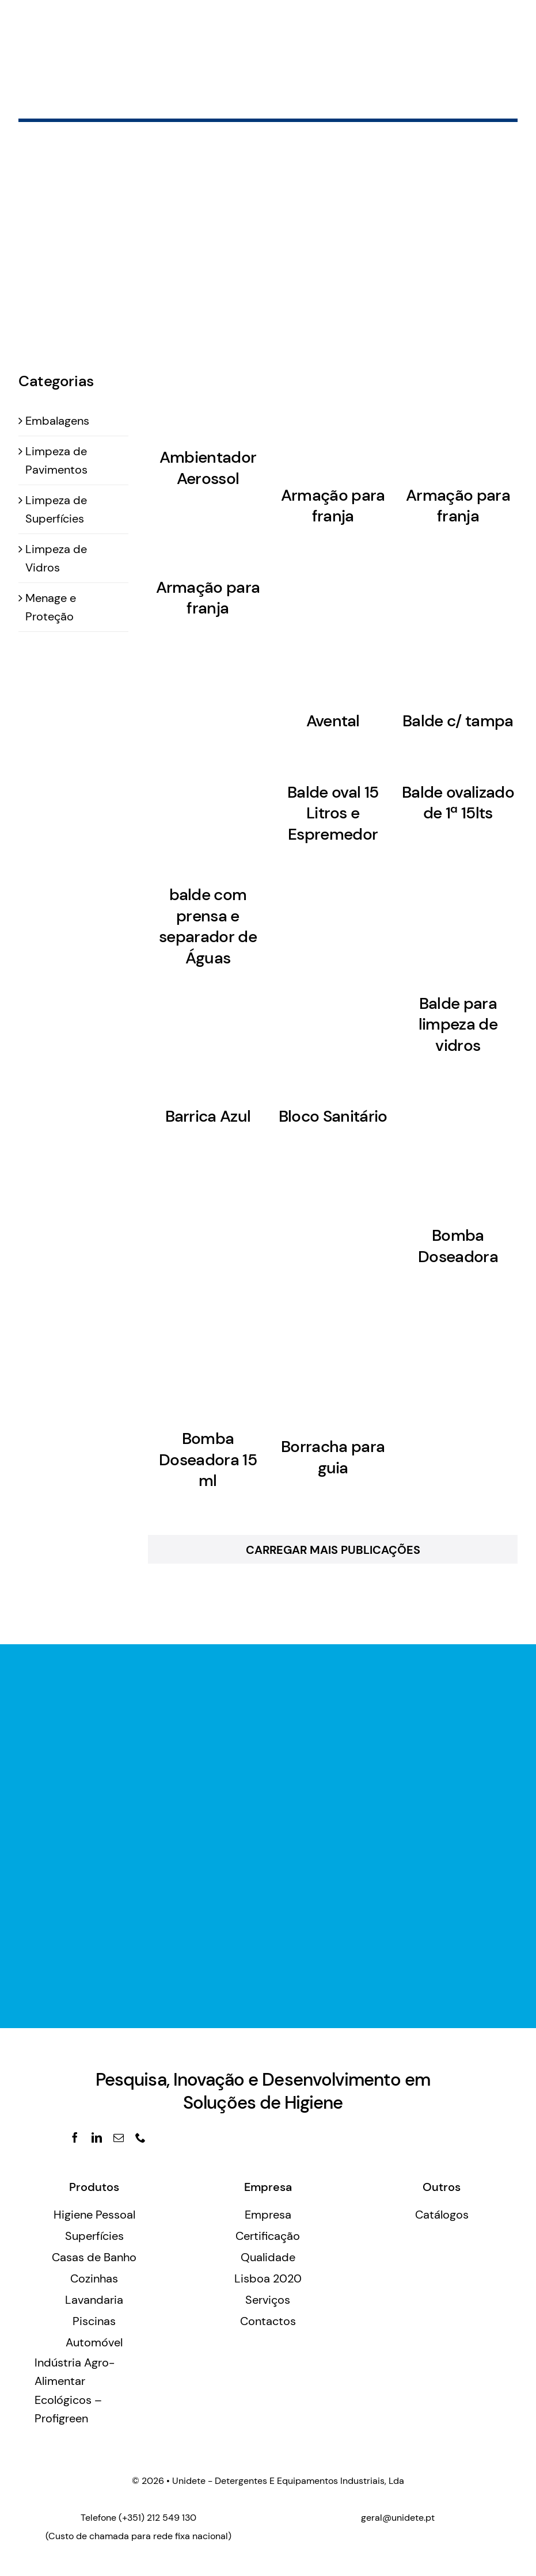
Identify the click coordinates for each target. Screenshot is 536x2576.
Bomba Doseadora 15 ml (208, 1459)
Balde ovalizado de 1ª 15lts (458, 803)
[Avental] (333, 629)
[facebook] (75, 2137)
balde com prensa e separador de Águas (208, 926)
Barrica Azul (208, 1116)
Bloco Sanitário (333, 1116)
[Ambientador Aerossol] (207, 392)
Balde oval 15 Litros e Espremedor (332, 813)
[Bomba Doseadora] (458, 1150)
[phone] (140, 2137)
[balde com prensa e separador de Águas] (207, 818)
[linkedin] (97, 2137)
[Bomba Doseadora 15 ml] (207, 1357)
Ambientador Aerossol (208, 468)
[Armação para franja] (333, 410)
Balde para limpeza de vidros (458, 1024)
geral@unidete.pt (398, 2518)
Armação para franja (333, 506)
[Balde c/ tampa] (458, 629)
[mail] (118, 2137)
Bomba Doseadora (458, 1246)
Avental (333, 720)
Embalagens (57, 420)
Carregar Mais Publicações (333, 1549)
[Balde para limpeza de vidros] (458, 918)
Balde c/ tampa (458, 720)
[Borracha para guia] (333, 1362)
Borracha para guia (333, 1457)
